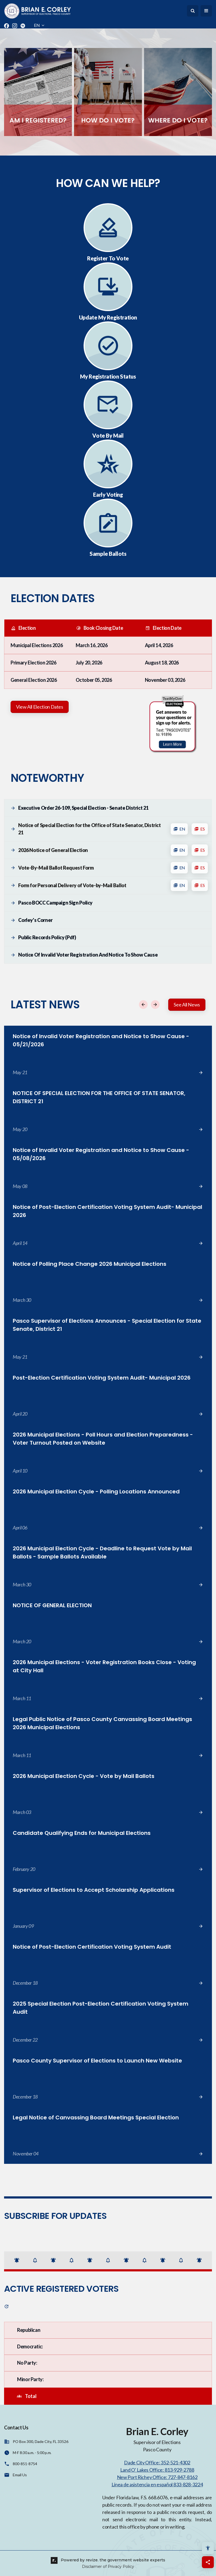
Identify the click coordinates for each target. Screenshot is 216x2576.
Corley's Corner (36, 920)
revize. (92, 2560)
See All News (187, 1005)
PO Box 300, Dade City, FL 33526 (40, 2441)
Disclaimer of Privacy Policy (108, 2566)
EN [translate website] (39, 25)
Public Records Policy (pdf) (48, 938)
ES (199, 829)
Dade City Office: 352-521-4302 (157, 2462)
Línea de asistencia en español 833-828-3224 (157, 2484)
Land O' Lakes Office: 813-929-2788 (157, 2470)
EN (179, 829)
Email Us (20, 2474)
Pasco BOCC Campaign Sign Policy (56, 903)
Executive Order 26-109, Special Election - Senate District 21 (84, 808)
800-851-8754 (25, 2463)
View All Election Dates (39, 707)
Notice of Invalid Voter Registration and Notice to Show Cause (88, 955)
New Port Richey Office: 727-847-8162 (157, 2477)
